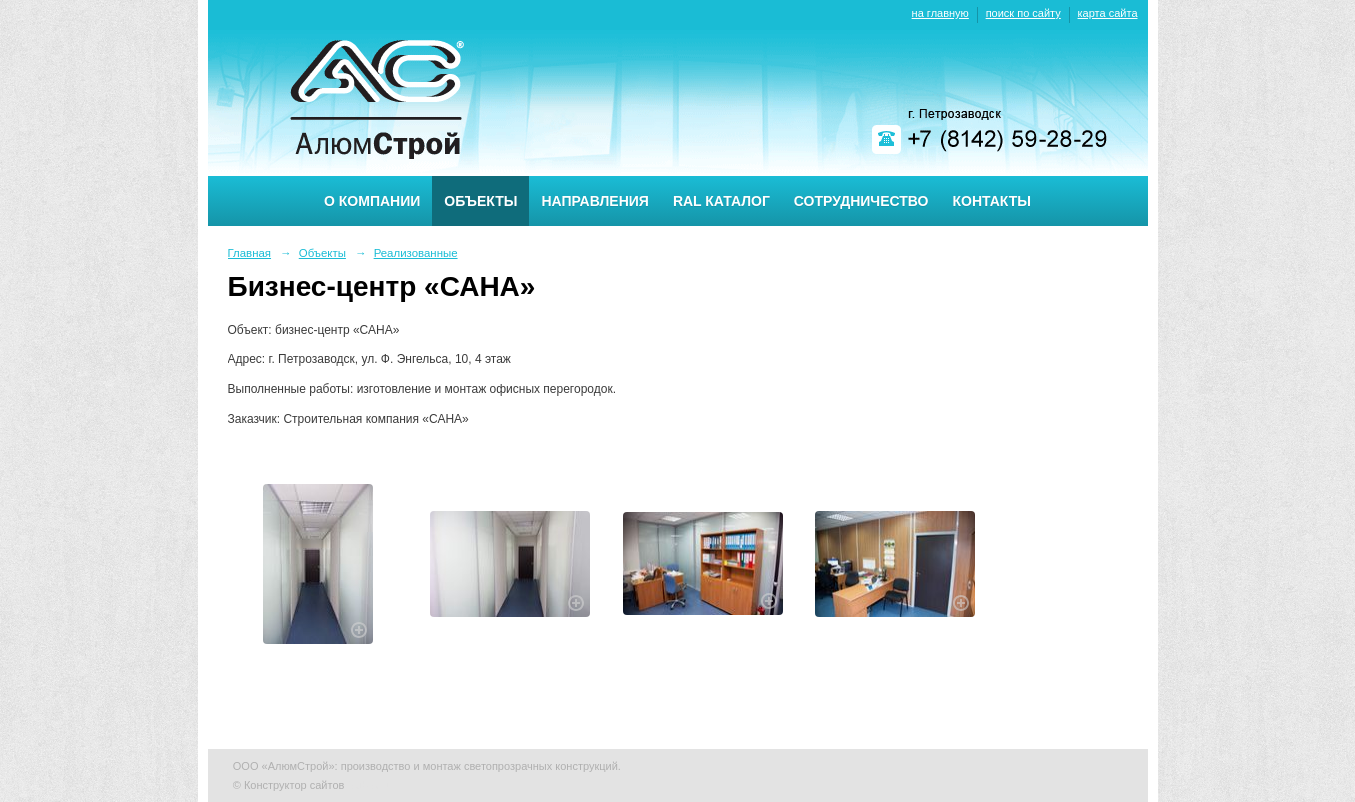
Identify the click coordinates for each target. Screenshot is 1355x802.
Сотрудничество (861, 201)
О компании (372, 201)
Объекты (480, 201)
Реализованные (416, 253)
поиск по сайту (1023, 13)
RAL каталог (721, 201)
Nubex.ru (369, 785)
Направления (594, 201)
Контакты (992, 201)
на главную (940, 13)
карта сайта (1108, 13)
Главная (250, 253)
